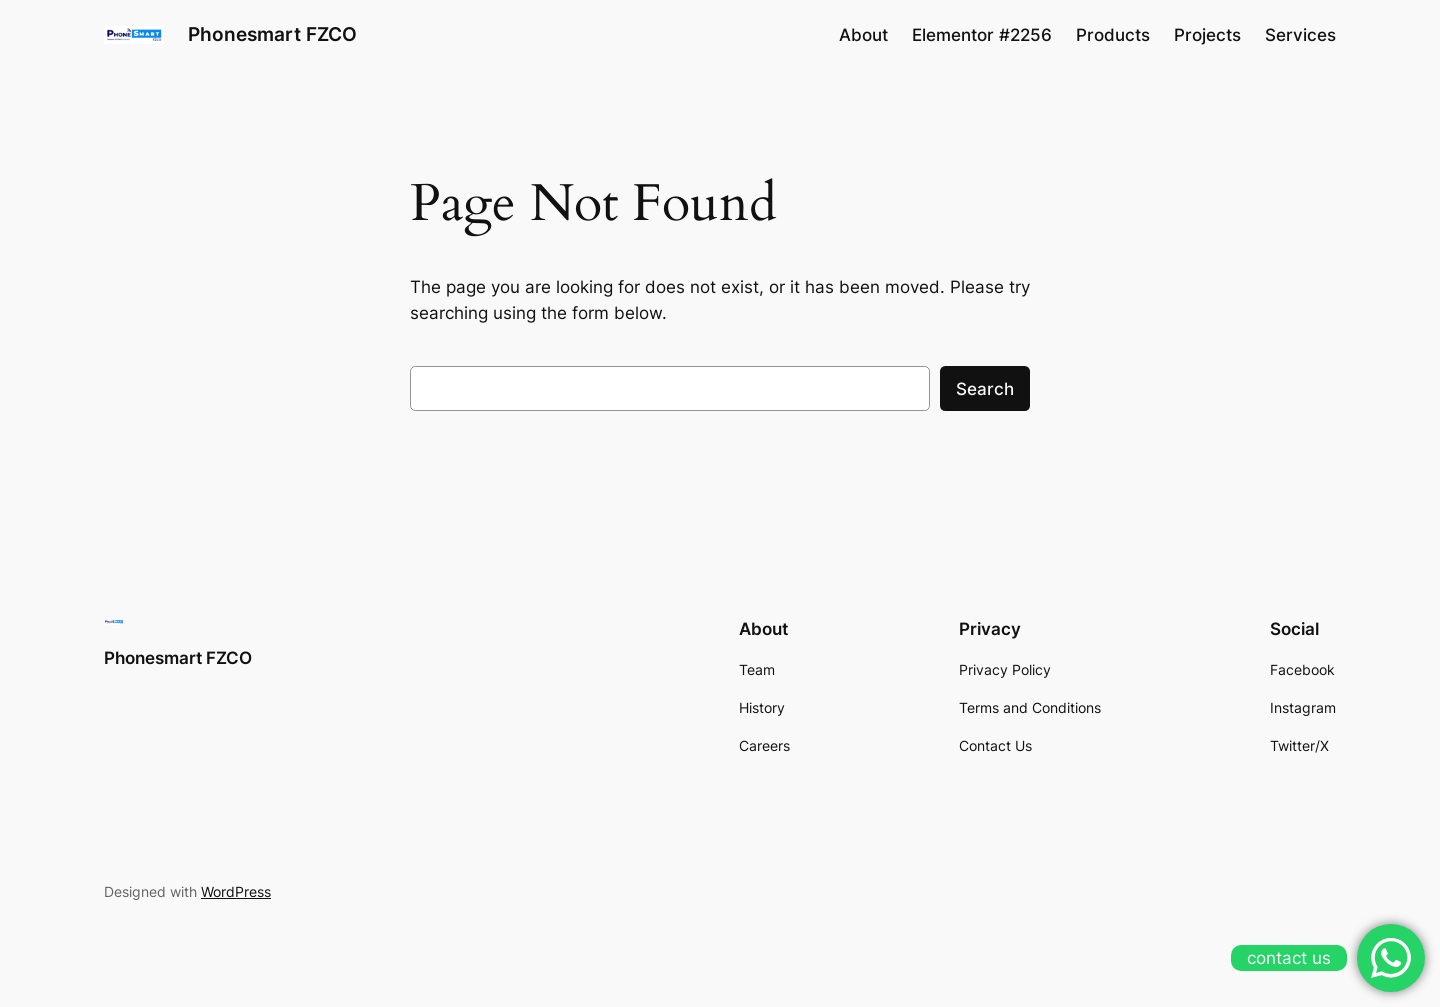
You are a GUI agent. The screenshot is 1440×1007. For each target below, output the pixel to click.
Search (985, 389)
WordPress (236, 891)
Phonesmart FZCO (272, 34)
